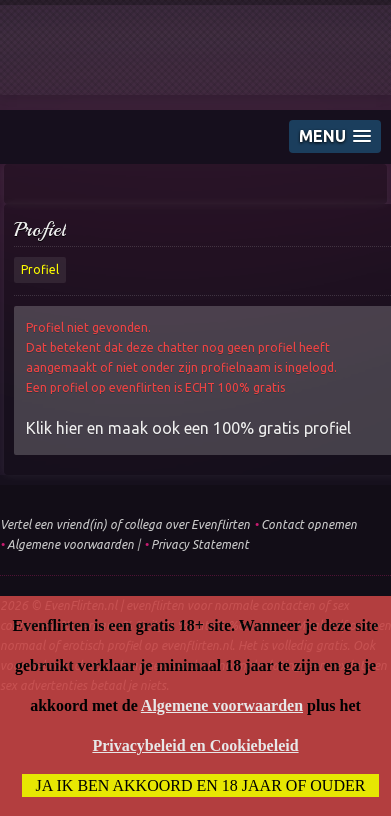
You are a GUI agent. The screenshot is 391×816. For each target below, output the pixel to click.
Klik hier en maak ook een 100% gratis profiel (188, 428)
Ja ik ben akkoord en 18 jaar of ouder (201, 785)
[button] (335, 136)
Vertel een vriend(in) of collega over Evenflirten (125, 524)
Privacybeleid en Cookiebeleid (195, 745)
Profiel (40, 229)
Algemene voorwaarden (70, 544)
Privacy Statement (200, 544)
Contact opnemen (309, 524)
